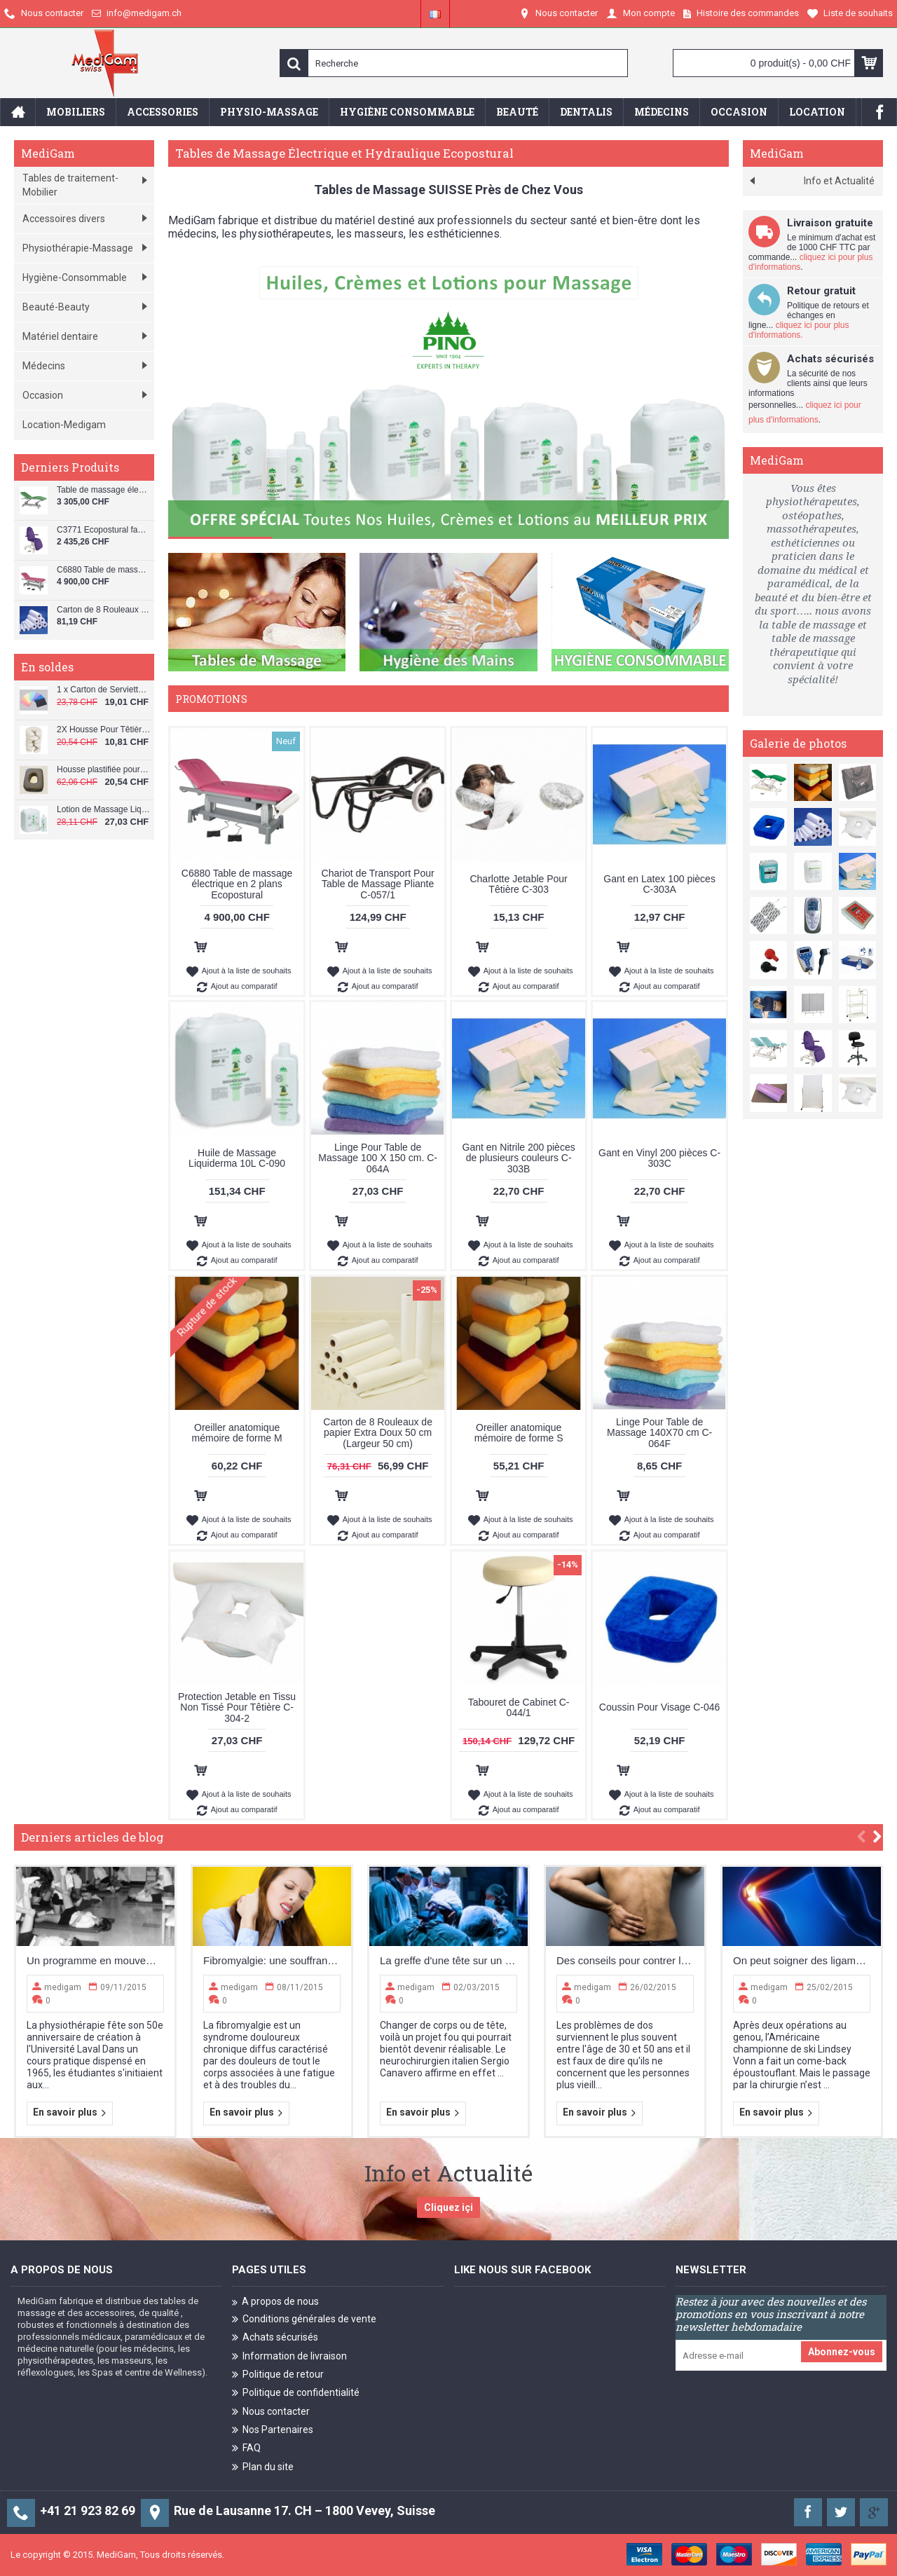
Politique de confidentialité (296, 2393)
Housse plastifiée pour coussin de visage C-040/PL (104, 769)
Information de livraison (289, 2356)
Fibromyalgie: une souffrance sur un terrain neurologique (272, 1960)
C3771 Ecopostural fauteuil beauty (104, 530)
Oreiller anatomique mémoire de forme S (518, 1433)
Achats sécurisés (275, 2338)
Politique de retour (278, 2375)
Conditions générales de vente (304, 2320)
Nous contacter (271, 2412)
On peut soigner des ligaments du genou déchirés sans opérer (801, 1960)
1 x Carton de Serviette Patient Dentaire (104, 689)
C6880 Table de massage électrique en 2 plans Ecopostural (104, 570)
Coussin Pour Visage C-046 (659, 1707)
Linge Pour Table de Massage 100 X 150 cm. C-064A (377, 1158)
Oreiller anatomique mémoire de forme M (237, 1433)
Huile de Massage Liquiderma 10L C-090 (237, 1158)
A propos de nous (275, 2302)
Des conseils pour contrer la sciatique (625, 1960)
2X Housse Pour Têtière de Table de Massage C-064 (104, 729)
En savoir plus (70, 2112)
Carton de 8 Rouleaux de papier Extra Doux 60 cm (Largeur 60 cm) (104, 610)
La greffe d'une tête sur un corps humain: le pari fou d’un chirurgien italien (448, 1960)
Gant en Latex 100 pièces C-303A (659, 884)
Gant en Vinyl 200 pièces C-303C (659, 1158)
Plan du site (263, 2467)
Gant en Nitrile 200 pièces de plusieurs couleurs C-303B (519, 1158)
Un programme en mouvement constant (95, 1960)
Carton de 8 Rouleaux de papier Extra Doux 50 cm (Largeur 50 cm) (377, 1432)
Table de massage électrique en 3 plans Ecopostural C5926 (104, 490)
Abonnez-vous (841, 2351)
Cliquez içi (448, 2207)
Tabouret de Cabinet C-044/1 (519, 1707)
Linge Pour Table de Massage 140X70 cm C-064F (659, 1432)
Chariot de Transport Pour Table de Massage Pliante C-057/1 (378, 884)
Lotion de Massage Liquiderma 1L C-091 (104, 809)
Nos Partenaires (272, 2430)
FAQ (246, 2448)
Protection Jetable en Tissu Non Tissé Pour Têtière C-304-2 (237, 1707)
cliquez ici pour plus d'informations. (798, 330)
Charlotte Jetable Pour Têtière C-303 (518, 884)
